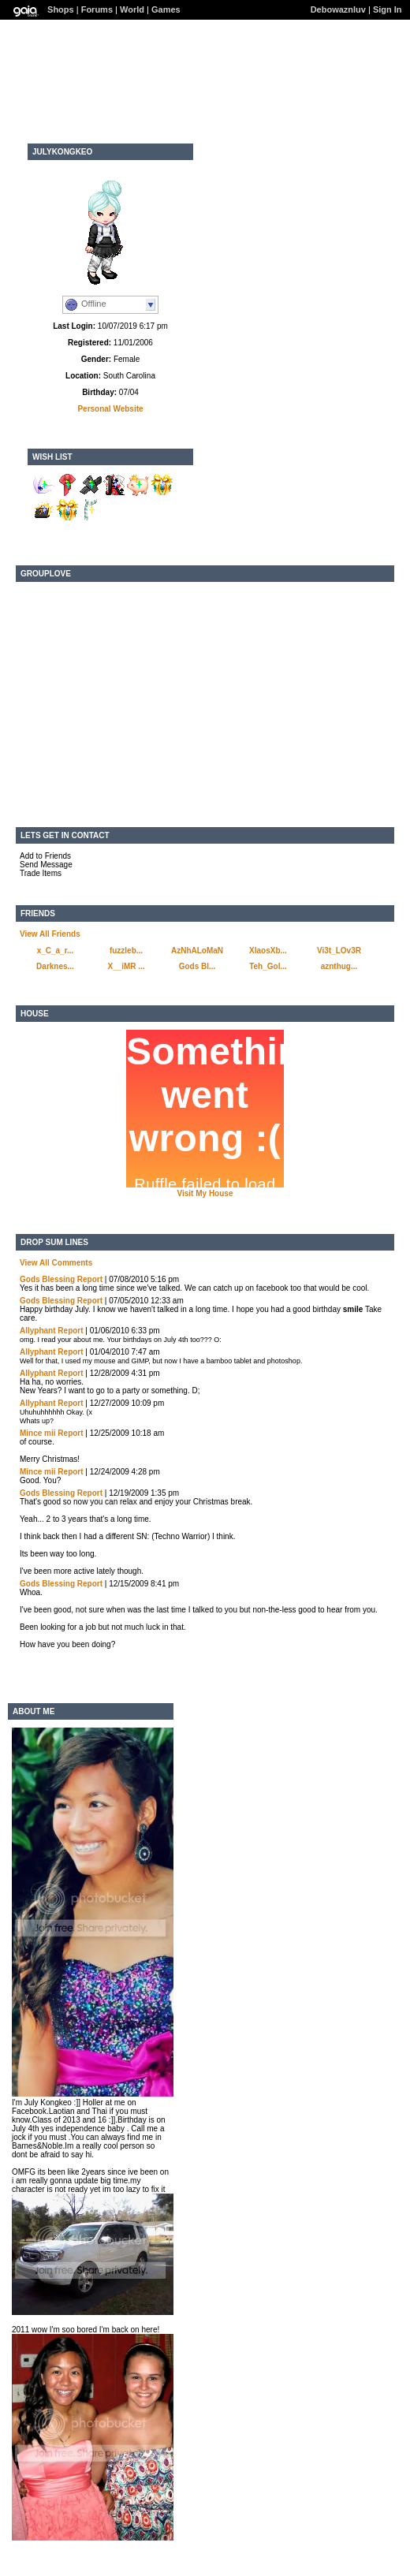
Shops (60, 9)
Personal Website (110, 408)
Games (166, 9)
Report (89, 1279)
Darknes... (55, 966)
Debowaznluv (338, 9)
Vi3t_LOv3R (339, 950)
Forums (97, 9)
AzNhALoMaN (197, 950)
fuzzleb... (126, 950)
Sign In (387, 9)
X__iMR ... (125, 966)
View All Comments (56, 1262)
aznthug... (339, 966)
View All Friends (50, 934)
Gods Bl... (197, 966)
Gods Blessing (47, 1279)
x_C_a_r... (55, 950)
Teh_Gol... (268, 966)
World (132, 9)
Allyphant (38, 1330)
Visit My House (205, 1193)
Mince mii (38, 1433)
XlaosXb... (268, 950)
